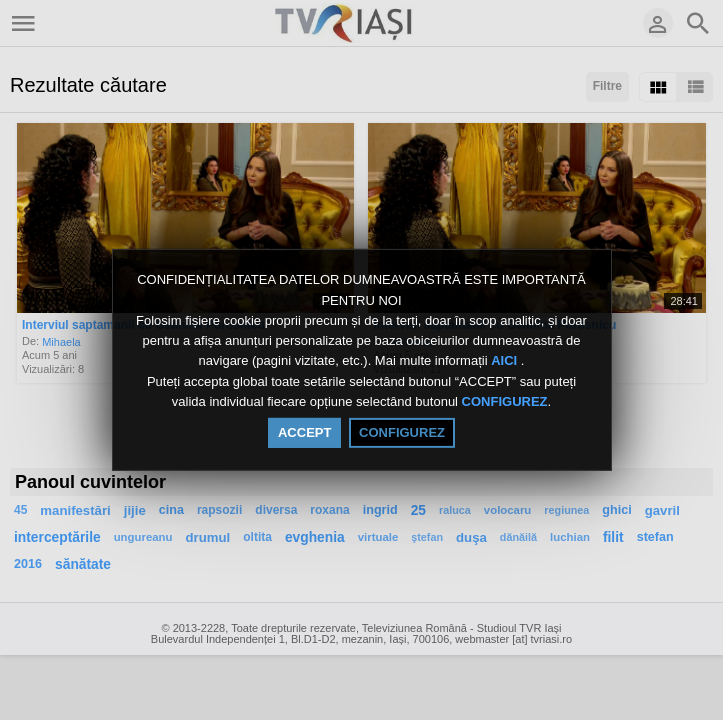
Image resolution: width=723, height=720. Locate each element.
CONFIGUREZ (505, 401)
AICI (506, 361)
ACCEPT (304, 432)
